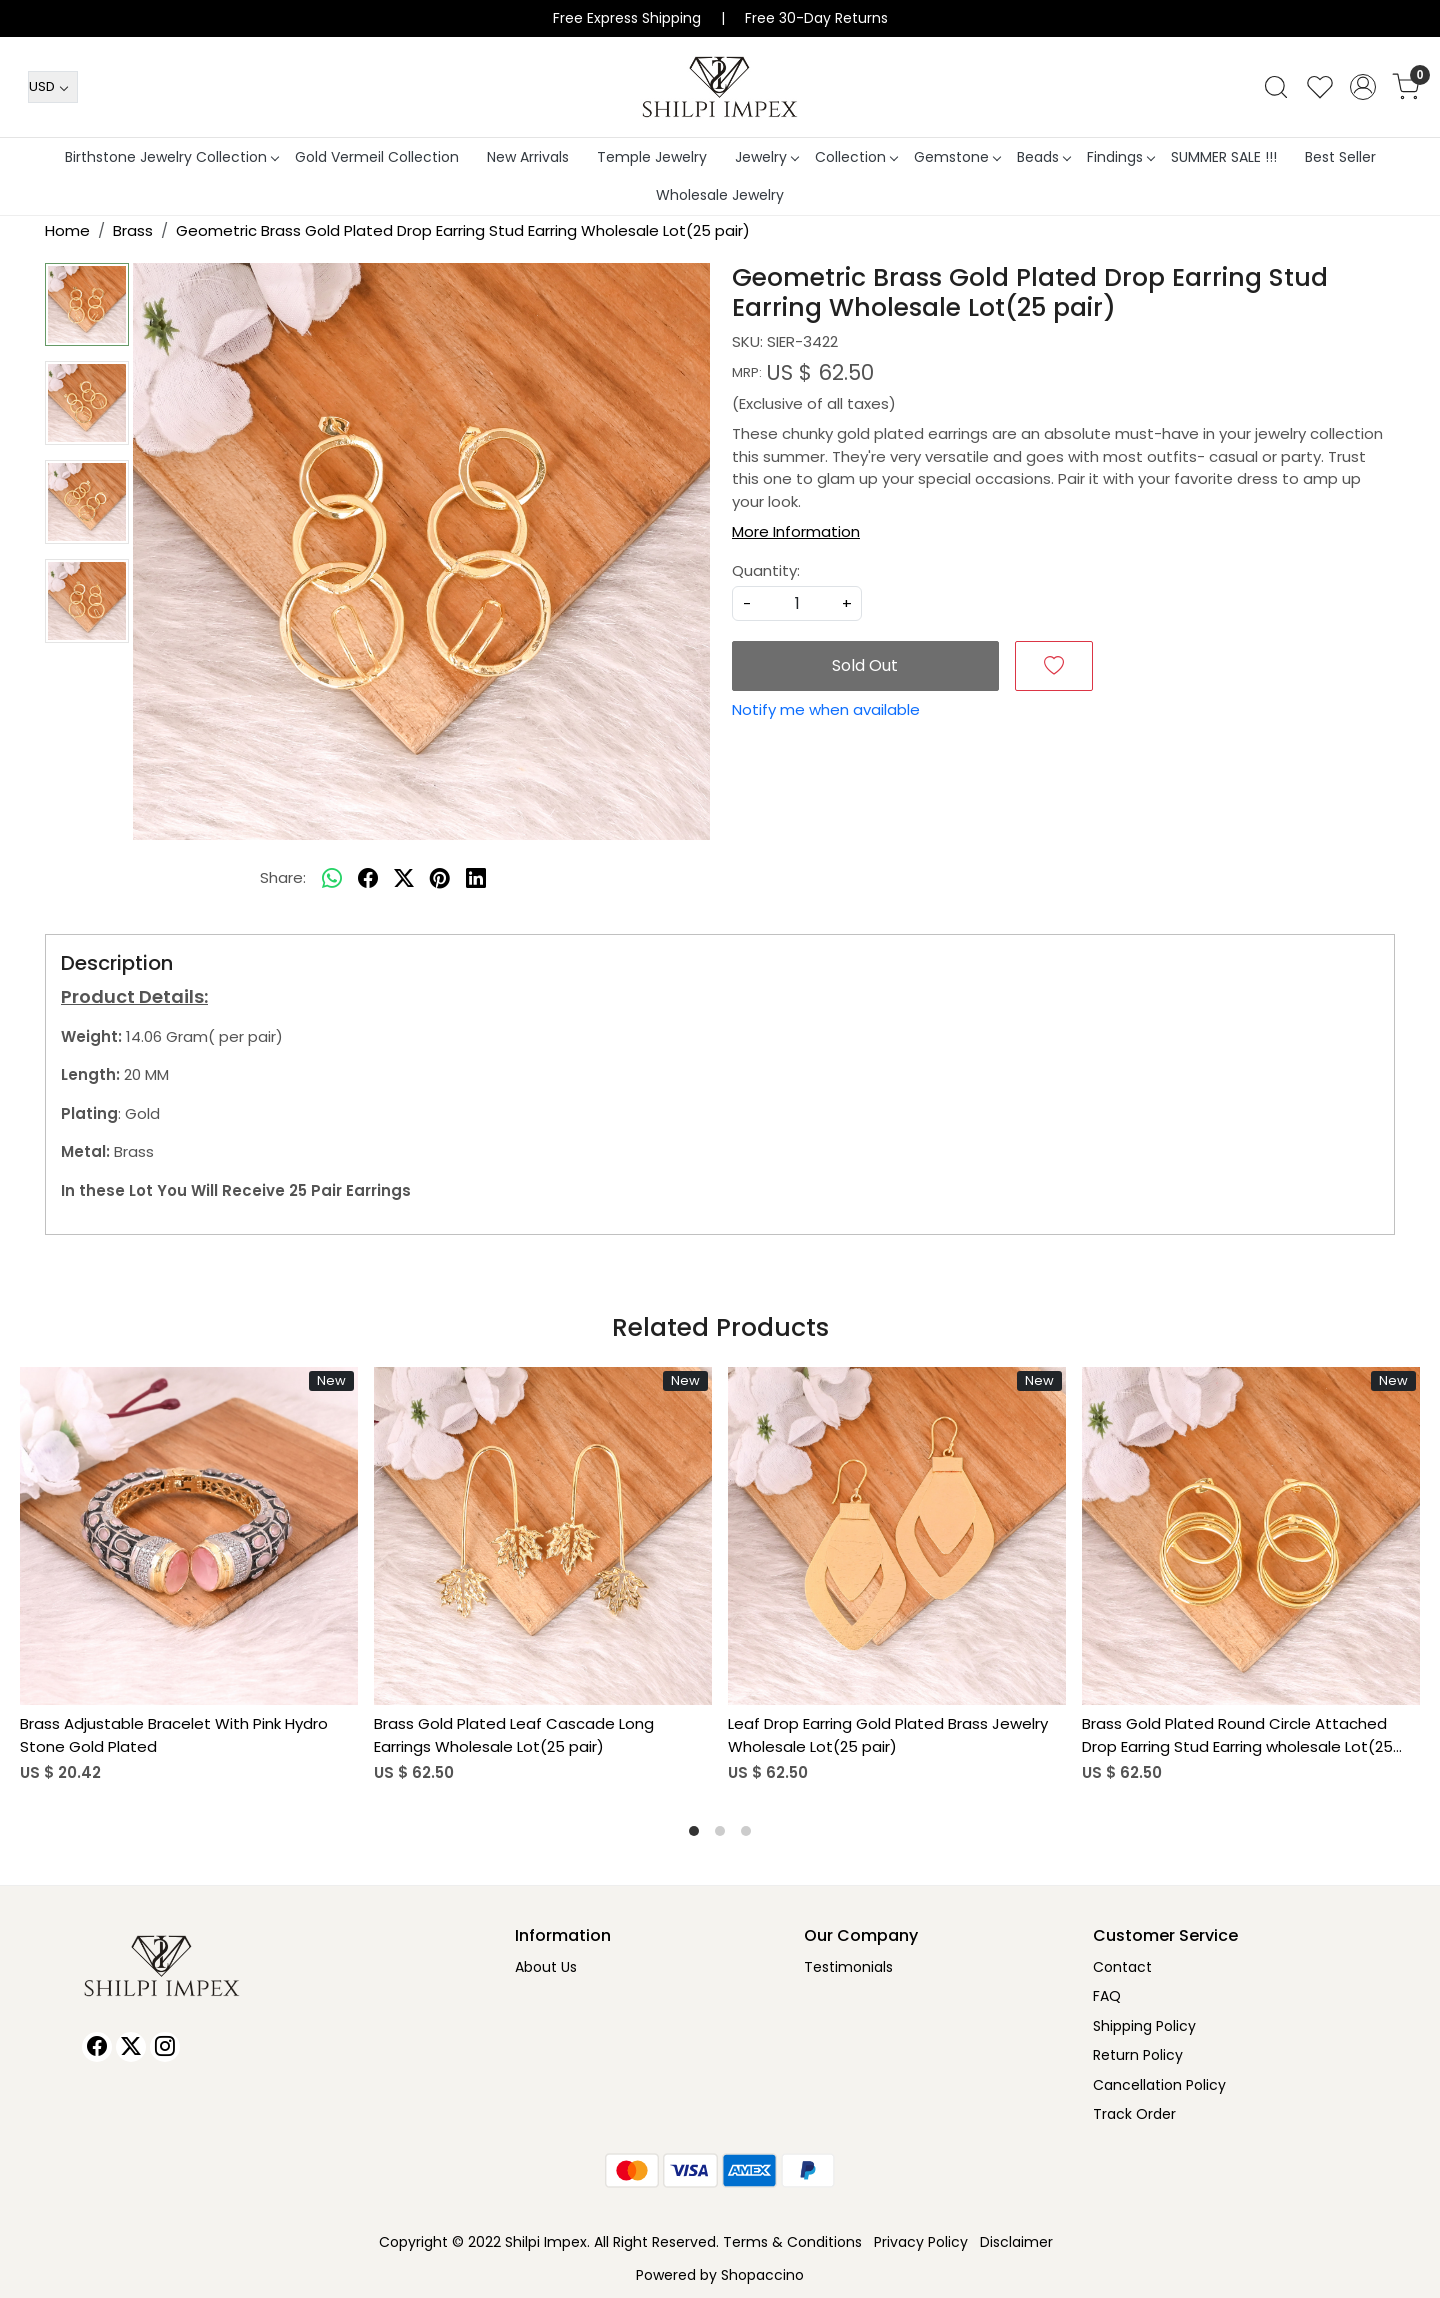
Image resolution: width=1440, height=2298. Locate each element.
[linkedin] (476, 879)
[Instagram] (165, 2047)
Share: (283, 877)
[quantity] (797, 603)
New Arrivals (528, 157)
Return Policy (1138, 2055)
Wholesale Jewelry (720, 195)
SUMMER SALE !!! (1224, 157)
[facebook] (368, 879)
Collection (856, 157)
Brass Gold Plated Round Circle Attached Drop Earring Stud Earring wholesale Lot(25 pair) (1237, 1735)
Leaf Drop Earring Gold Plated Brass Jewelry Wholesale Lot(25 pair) (888, 1735)
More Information (796, 531)
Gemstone (957, 157)
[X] (131, 2047)
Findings (1120, 157)
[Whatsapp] (332, 879)
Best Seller (1340, 157)
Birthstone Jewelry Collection (171, 157)
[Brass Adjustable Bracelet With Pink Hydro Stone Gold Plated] (189, 1536)
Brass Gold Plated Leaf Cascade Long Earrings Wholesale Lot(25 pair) (514, 1735)
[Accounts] (1363, 87)
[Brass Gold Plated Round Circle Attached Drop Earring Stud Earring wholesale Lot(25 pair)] (1251, 1536)
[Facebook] (97, 2047)
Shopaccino (762, 2275)
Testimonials (848, 1967)
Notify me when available (826, 709)
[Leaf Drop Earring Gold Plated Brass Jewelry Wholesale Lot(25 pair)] (897, 1536)
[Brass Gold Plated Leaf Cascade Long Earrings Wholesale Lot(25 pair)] (543, 1536)
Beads (1043, 157)
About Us (546, 1967)
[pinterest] (440, 879)
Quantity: (766, 570)
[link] (1276, 87)
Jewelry (766, 157)
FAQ (1107, 1996)
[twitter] (404, 879)
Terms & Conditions (792, 2242)
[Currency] (53, 87)
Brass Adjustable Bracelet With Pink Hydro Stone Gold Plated (174, 1735)
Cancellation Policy (1159, 2085)
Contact (1122, 1967)
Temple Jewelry (652, 157)
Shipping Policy (1144, 2026)
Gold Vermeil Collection (377, 157)
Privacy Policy (921, 2242)
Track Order (1134, 2114)
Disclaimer (1016, 2242)
